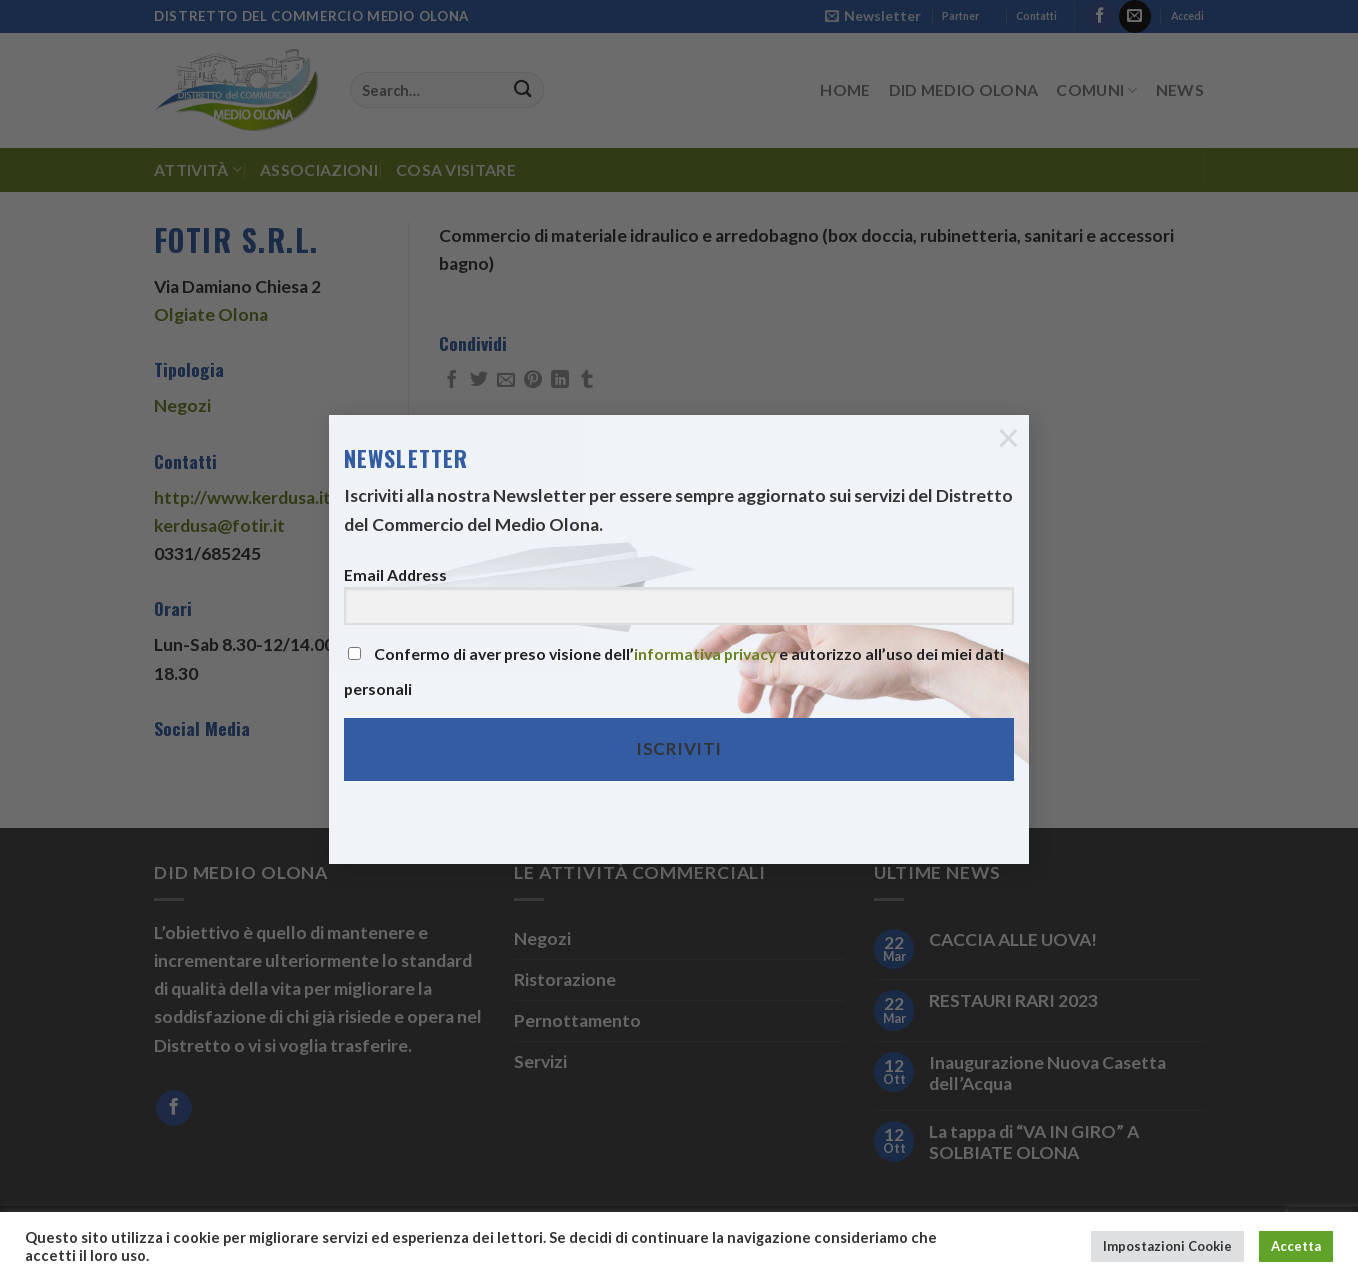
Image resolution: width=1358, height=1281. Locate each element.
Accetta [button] (1296, 1246)
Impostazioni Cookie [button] (1167, 1246)
